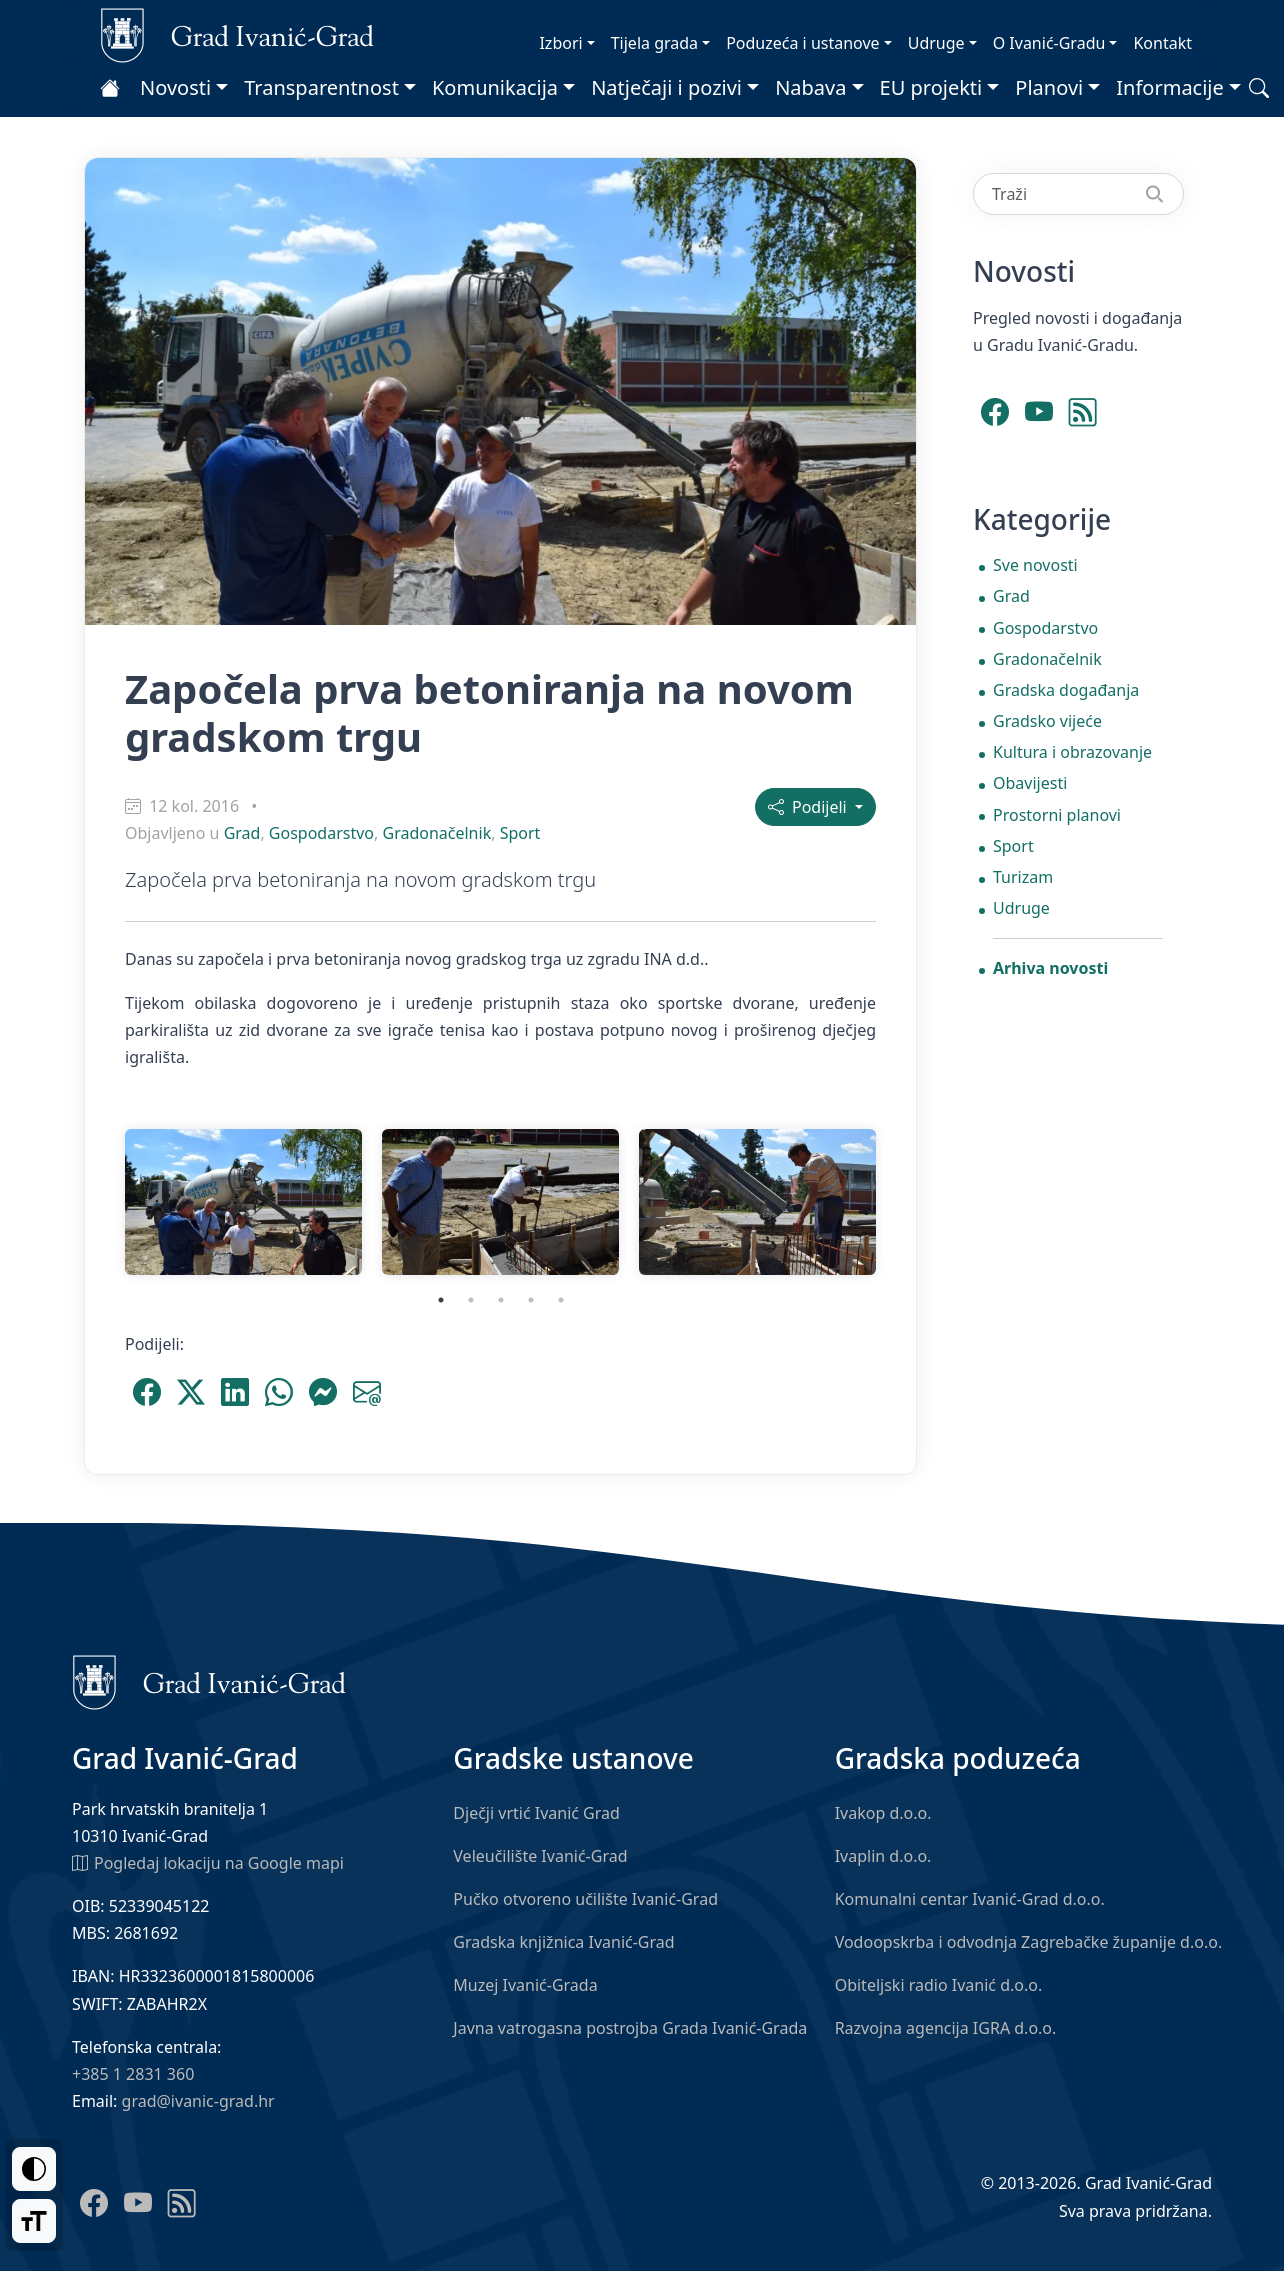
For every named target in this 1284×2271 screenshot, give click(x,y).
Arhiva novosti (1050, 968)
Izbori (560, 43)
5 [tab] (561, 1300)
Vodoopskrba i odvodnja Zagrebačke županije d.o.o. (1029, 1942)
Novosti (175, 87)
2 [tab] (471, 1300)
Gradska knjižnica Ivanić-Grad (563, 1942)
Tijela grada (654, 43)
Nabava (810, 87)
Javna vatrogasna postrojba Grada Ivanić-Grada (630, 2028)
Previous (100, 1202)
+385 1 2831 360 (133, 2074)
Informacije (1170, 87)
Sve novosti (1035, 565)
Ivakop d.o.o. (883, 1813)
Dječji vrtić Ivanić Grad (536, 1813)
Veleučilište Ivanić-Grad (540, 1856)
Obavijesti (1030, 783)
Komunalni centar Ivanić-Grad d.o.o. (970, 1899)
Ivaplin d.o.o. (883, 1856)
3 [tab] (501, 1300)
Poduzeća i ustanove (802, 43)
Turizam (1023, 877)
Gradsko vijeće (1047, 721)
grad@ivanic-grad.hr (198, 2101)
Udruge (936, 43)
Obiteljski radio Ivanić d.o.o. (939, 1985)
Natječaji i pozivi (666, 87)
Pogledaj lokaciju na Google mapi (208, 1862)
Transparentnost (321, 87)
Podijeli (809, 807)
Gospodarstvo (321, 833)
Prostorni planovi (1057, 815)
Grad (242, 833)
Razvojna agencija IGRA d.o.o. (946, 2028)
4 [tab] (531, 1300)
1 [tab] (441, 1300)
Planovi (1049, 87)
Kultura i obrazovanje (1072, 752)
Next (901, 1202)
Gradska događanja (1066, 690)
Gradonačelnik (436, 833)
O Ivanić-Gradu (1049, 43)
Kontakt (1162, 43)
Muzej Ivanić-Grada (525, 1985)
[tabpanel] (243, 1202)
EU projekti (931, 87)
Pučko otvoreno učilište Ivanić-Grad (585, 1899)
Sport (520, 833)
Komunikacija (495, 87)
